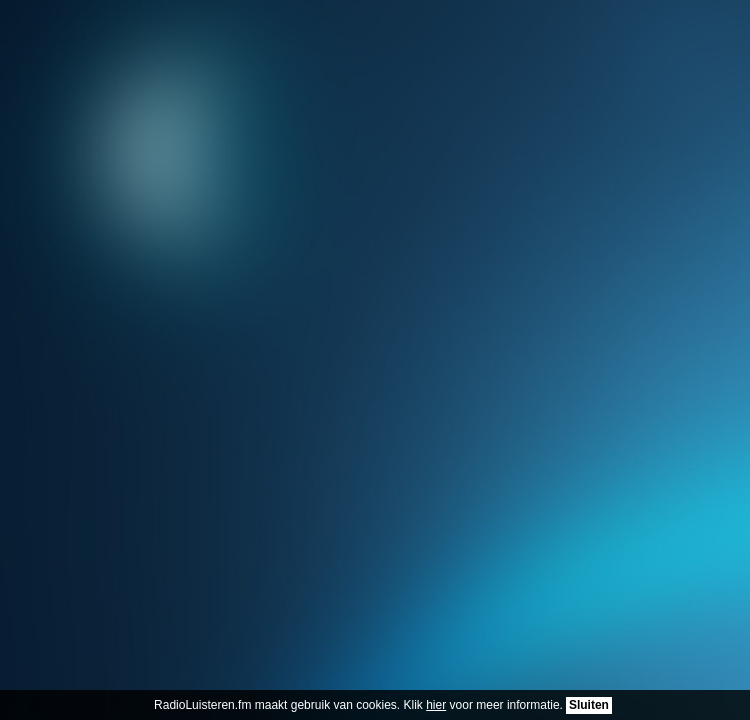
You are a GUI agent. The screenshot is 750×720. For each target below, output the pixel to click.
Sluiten (589, 705)
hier (436, 705)
